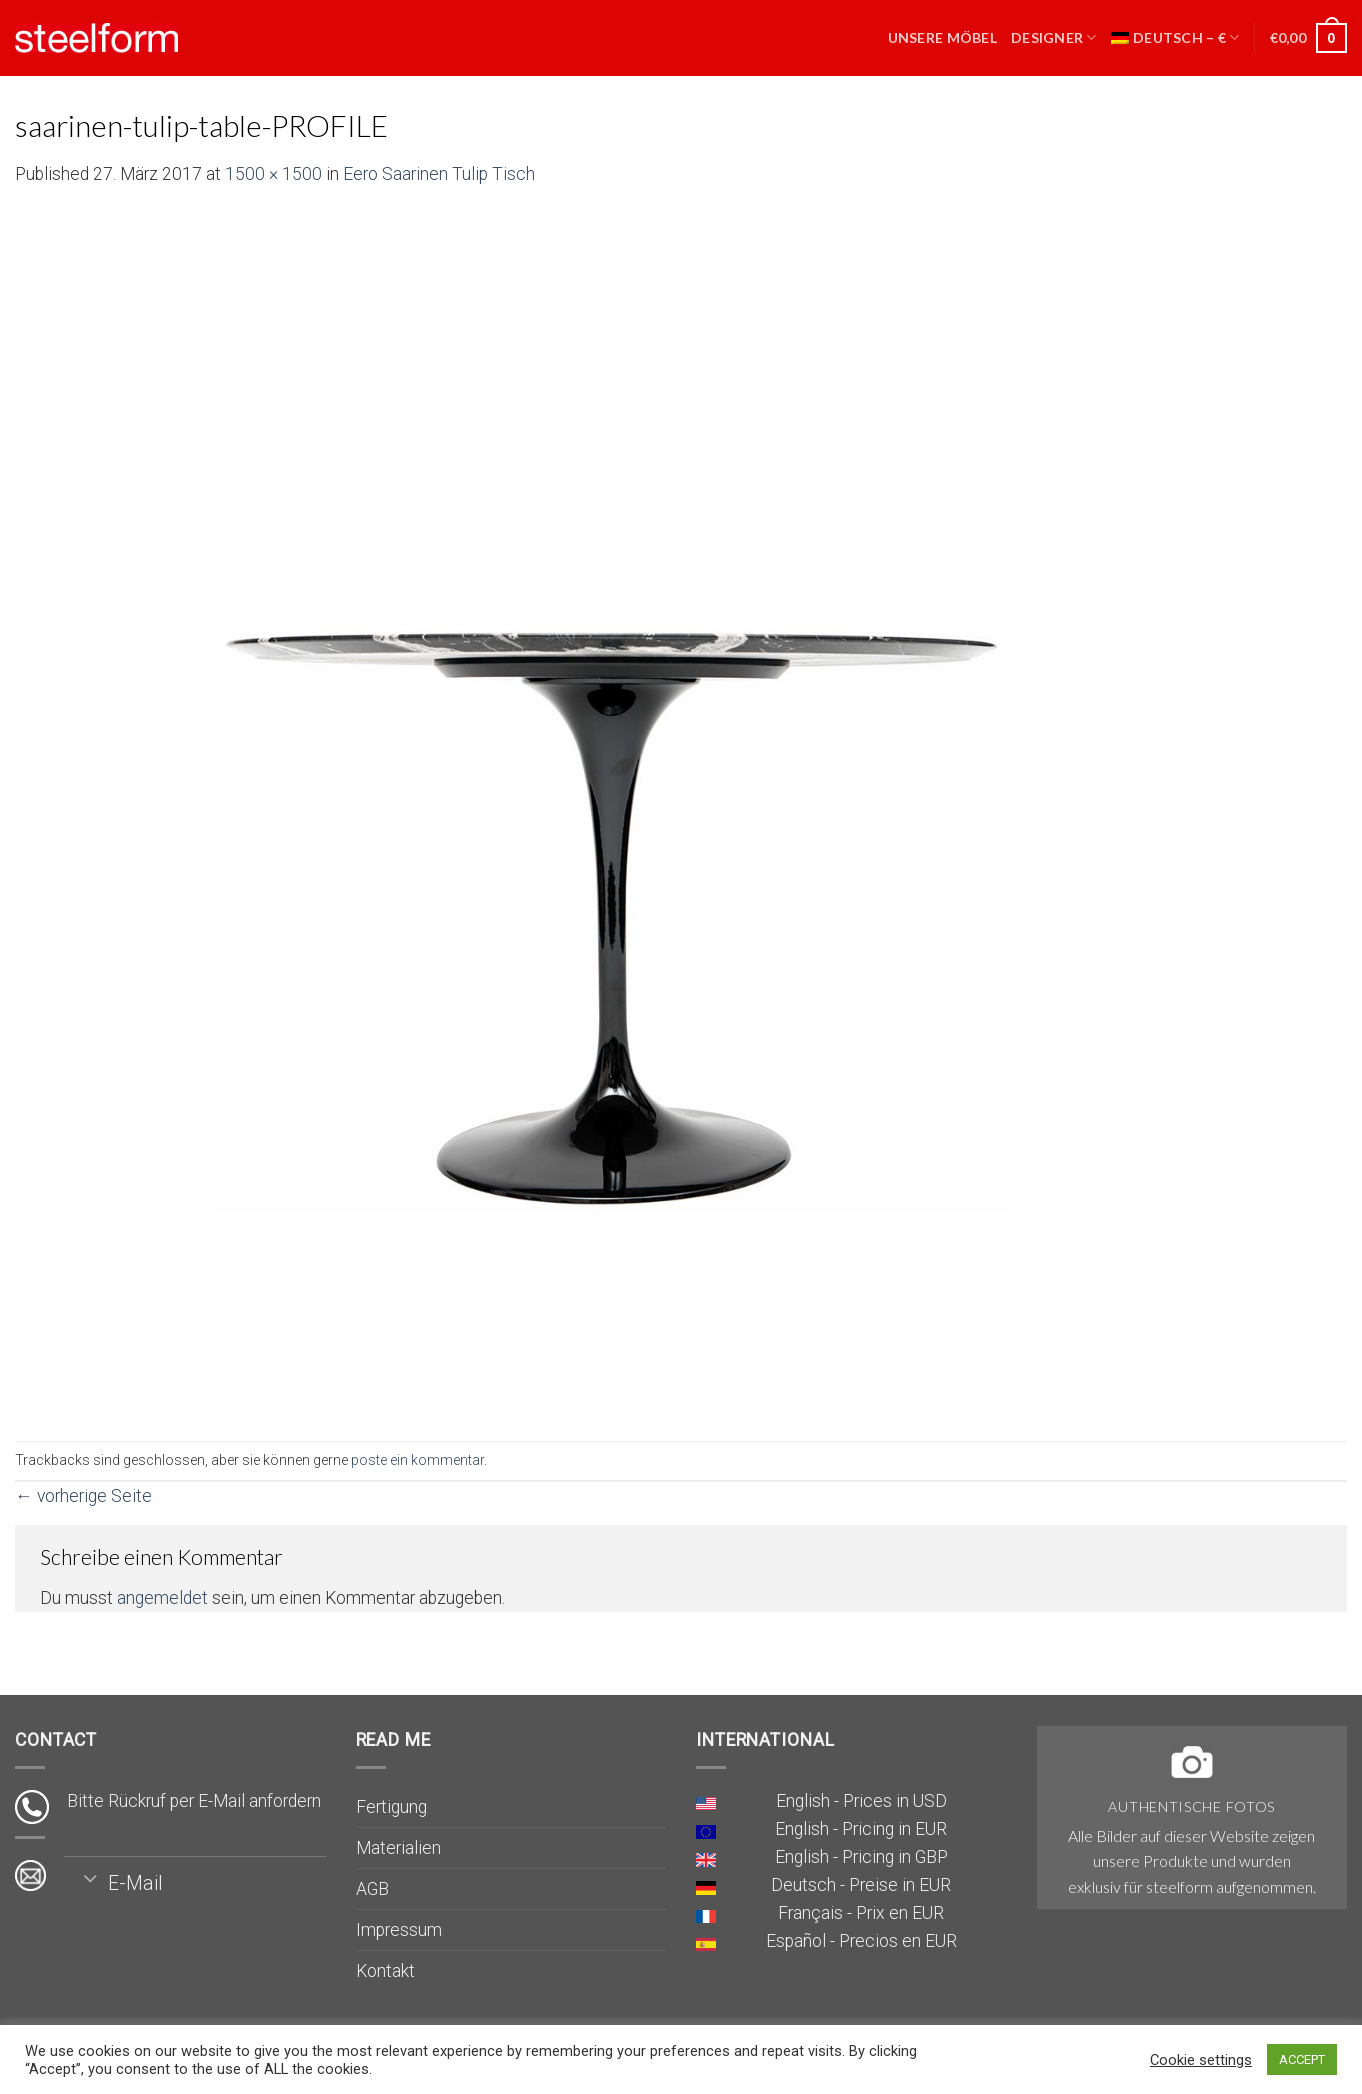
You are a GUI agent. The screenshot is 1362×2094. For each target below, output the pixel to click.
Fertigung (391, 1807)
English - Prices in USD (861, 1801)
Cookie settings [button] (1201, 2060)
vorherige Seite (83, 1496)
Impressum (399, 1930)
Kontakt (385, 1971)
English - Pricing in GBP (861, 1857)
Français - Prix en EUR (861, 1913)
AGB (372, 1889)
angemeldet (162, 1598)
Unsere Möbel (942, 37)
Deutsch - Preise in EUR (861, 1885)
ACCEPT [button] (1302, 2059)
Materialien (398, 1848)
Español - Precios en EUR (861, 1941)
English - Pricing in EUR (861, 1829)
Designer (1054, 37)
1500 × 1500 (273, 174)
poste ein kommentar (417, 1460)
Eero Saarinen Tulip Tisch (439, 174)
